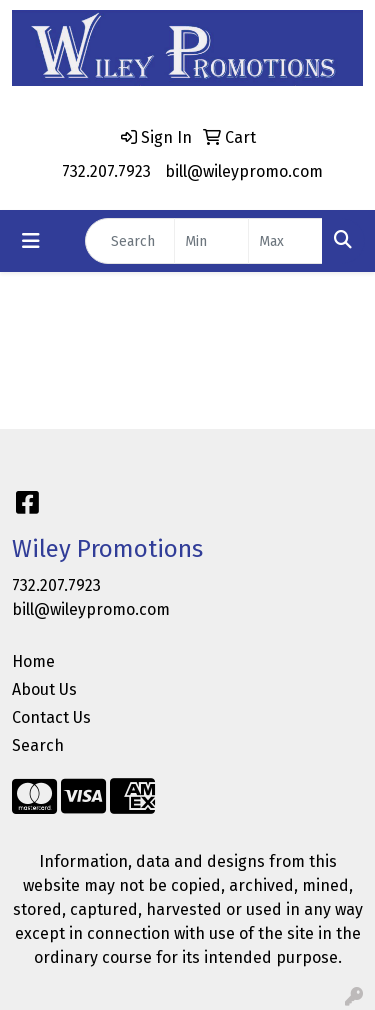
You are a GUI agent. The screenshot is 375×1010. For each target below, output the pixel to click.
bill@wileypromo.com (244, 171)
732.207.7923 (106, 171)
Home (33, 661)
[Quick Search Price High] (285, 241)
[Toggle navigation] (31, 241)
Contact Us (51, 717)
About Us (44, 689)
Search (38, 745)
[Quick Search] (130, 241)
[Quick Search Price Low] (211, 241)
